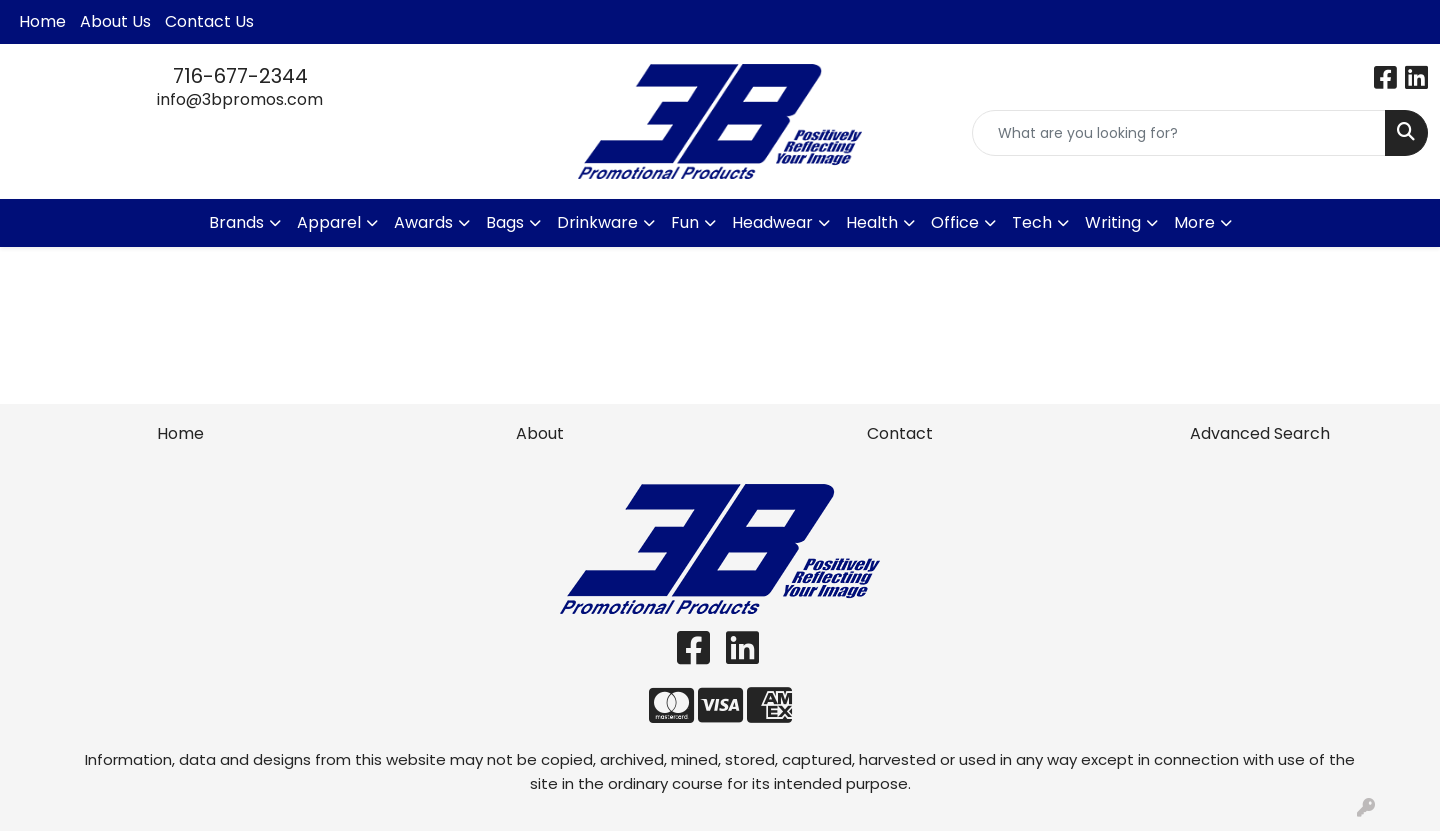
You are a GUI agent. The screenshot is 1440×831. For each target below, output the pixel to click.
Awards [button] (423, 222)
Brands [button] (236, 222)
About (540, 433)
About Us (115, 21)
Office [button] (955, 222)
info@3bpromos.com (240, 99)
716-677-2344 (240, 76)
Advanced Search (1260, 433)
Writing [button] (1113, 222)
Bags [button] (505, 222)
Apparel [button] (329, 222)
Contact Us (209, 21)
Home (42, 21)
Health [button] (872, 222)
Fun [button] (685, 222)
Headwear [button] (772, 222)
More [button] (1194, 222)
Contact (900, 433)
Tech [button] (1032, 222)
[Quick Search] (1179, 133)
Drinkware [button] (597, 222)
